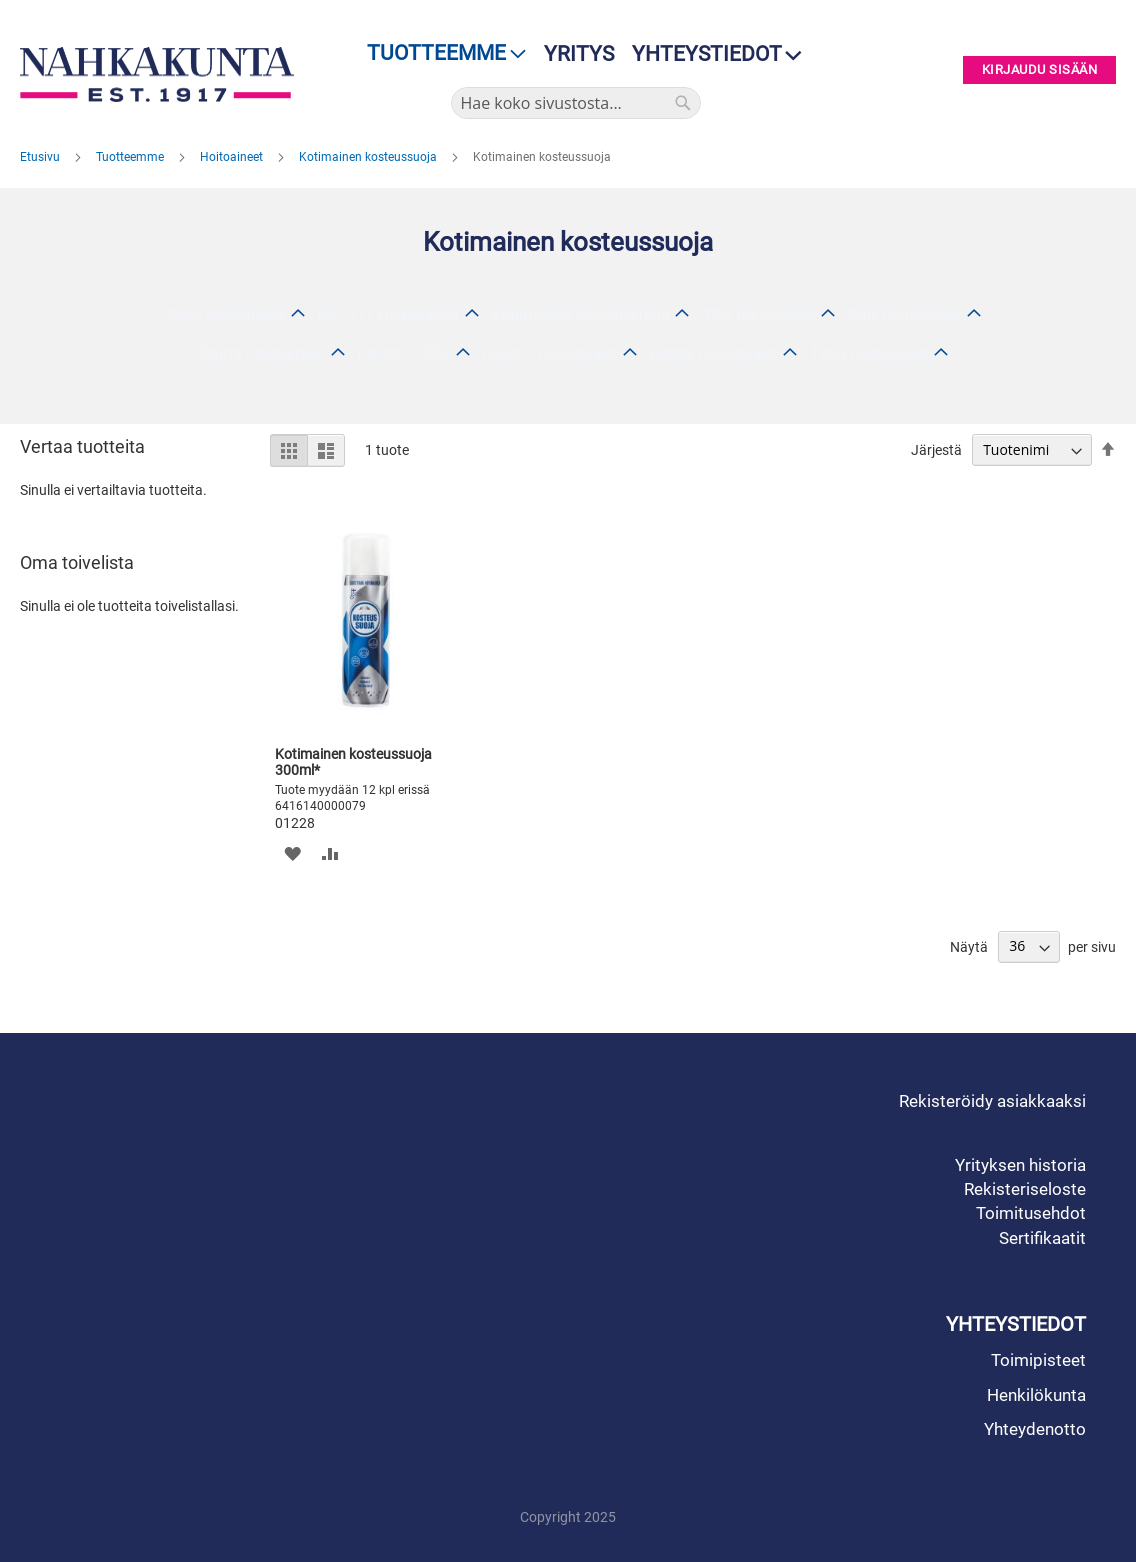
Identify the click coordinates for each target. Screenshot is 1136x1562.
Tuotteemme (131, 157)
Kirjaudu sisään (1040, 70)
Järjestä (936, 450)
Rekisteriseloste (1025, 1189)
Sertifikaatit (1042, 1238)
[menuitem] (440, 53)
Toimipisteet (1038, 1360)
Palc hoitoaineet (905, 315)
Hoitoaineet (233, 157)
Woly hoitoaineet (226, 315)
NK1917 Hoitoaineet (388, 315)
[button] (292, 853)
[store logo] (157, 75)
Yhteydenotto (1035, 1429)
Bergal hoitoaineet (714, 353)
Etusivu (41, 157)
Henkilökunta (1036, 1395)
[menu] (440, 53)
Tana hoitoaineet (869, 353)
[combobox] (576, 103)
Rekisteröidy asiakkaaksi (992, 1101)
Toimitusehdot (1031, 1213)
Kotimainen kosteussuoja (369, 157)
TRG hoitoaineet (759, 315)
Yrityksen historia (1020, 1165)
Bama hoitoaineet (262, 353)
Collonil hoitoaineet (550, 353)
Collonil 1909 (403, 353)
